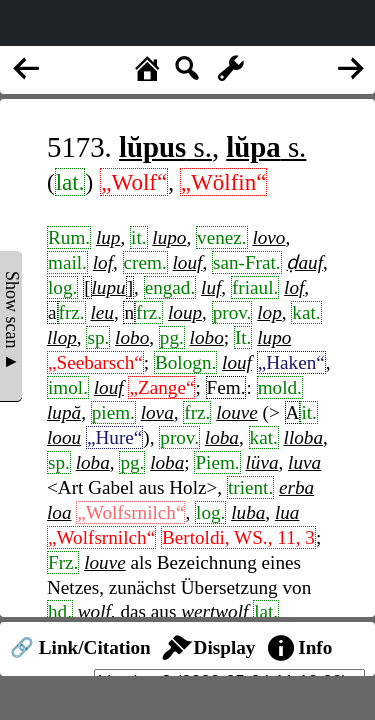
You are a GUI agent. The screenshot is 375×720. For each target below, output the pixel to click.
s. (165, 147)
